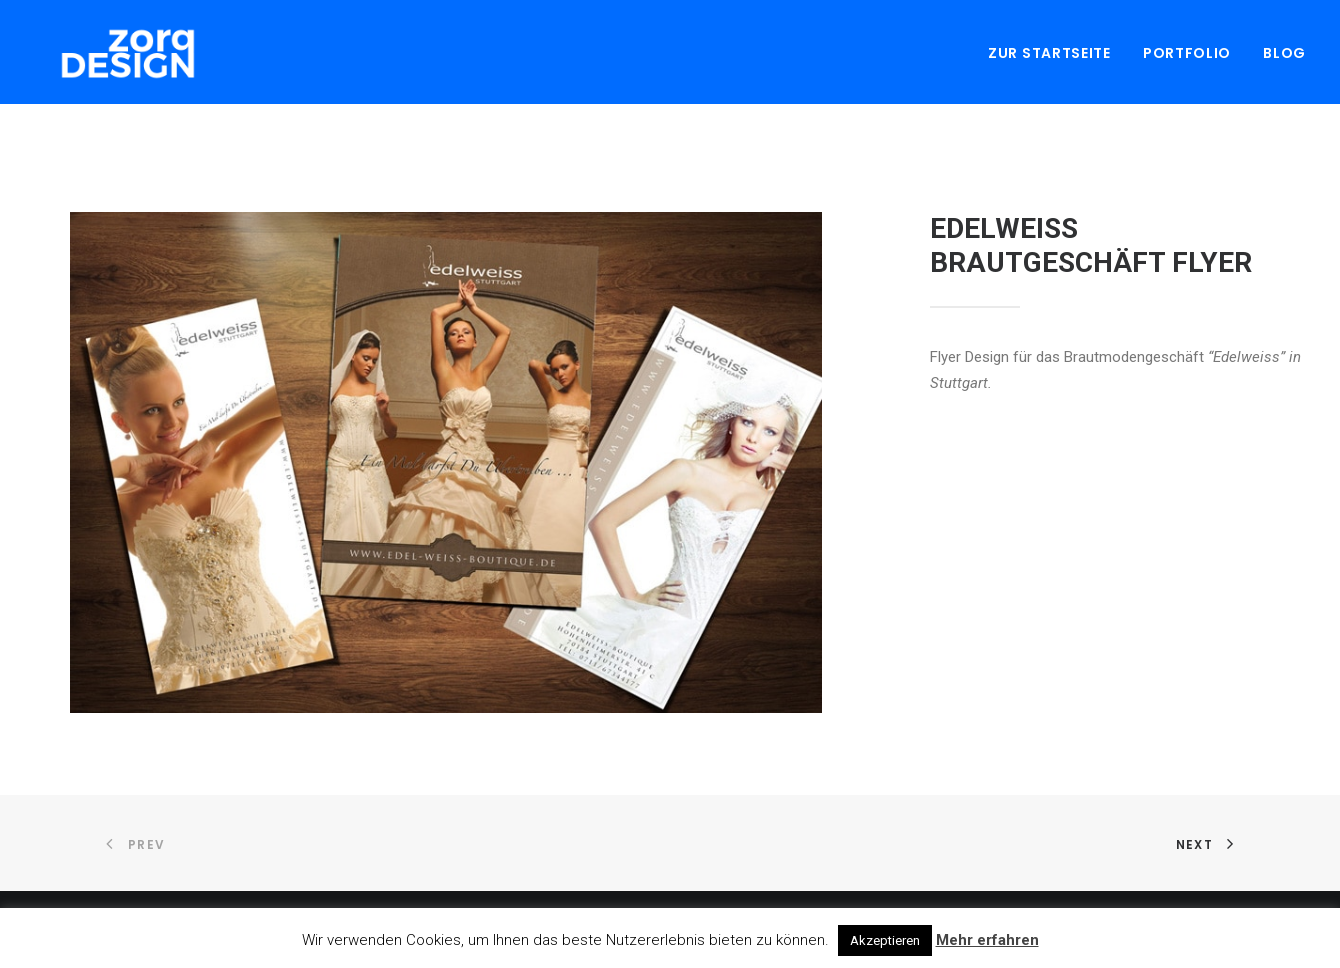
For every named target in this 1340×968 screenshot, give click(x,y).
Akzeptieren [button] (885, 940)
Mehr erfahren (987, 940)
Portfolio (1187, 57)
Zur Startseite (1049, 57)
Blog (1284, 57)
